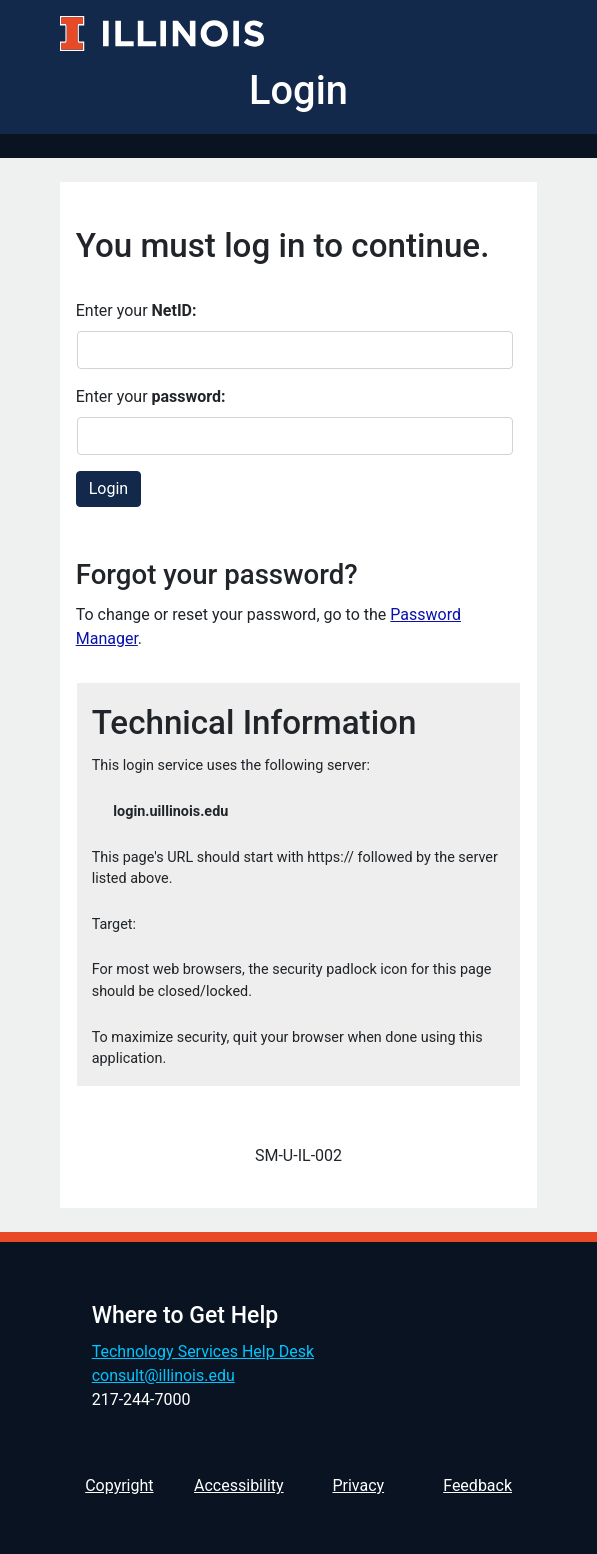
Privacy (358, 1485)
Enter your (136, 310)
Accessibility (239, 1485)
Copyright (119, 1485)
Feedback (477, 1485)
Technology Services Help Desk (203, 1351)
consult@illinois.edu (163, 1375)
